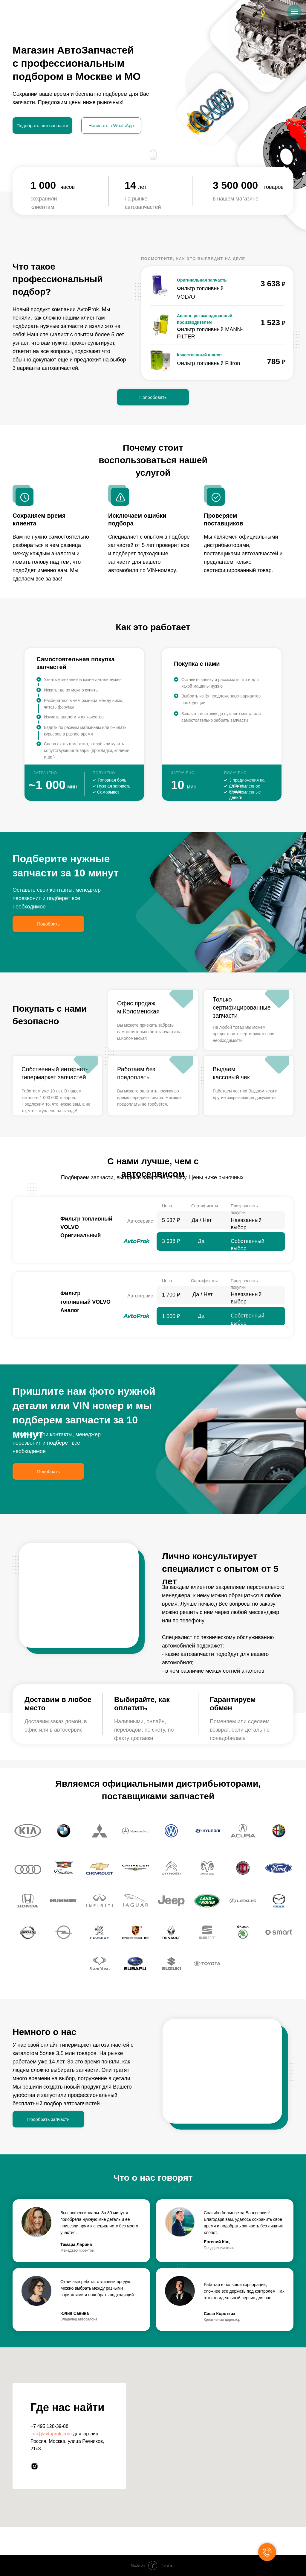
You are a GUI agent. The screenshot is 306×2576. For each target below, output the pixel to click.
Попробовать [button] (152, 397)
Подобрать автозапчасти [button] (42, 125)
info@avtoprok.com (51, 2433)
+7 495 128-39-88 (49, 2426)
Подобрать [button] (48, 923)
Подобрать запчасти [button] (48, 2119)
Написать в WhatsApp (111, 125)
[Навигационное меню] (294, 12)
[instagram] (34, 2466)
